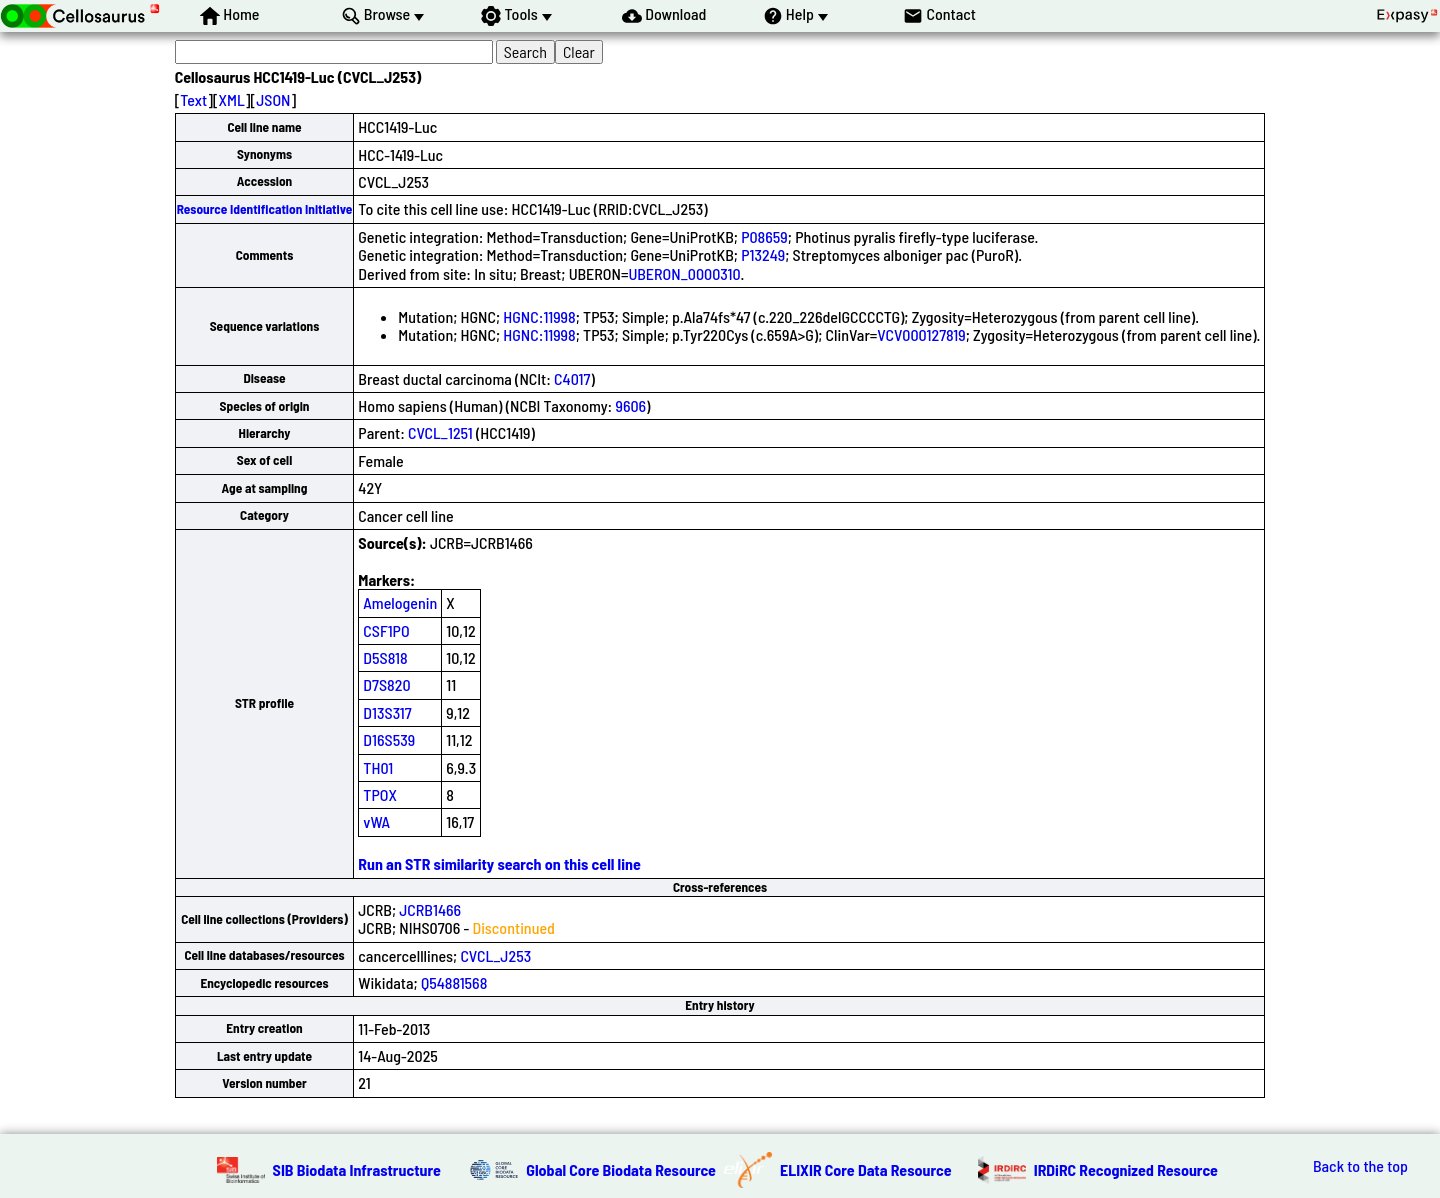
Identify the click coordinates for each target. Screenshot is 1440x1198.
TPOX (380, 794)
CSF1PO (386, 630)
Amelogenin (400, 602)
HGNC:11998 (539, 316)
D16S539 (389, 739)
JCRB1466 (430, 909)
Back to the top (1360, 1166)
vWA (376, 821)
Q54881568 (454, 982)
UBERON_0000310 (684, 273)
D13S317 (387, 712)
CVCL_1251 (440, 432)
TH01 (378, 767)
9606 (630, 405)
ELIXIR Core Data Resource (866, 1169)
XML (232, 99)
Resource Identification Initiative (265, 209)
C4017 (572, 378)
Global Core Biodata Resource (621, 1169)
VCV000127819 (921, 334)
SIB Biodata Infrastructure (357, 1169)
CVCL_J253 (495, 955)
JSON (273, 99)
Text (193, 99)
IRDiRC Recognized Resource (1126, 1169)
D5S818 (385, 657)
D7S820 (386, 684)
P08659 (764, 236)
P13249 (763, 254)
